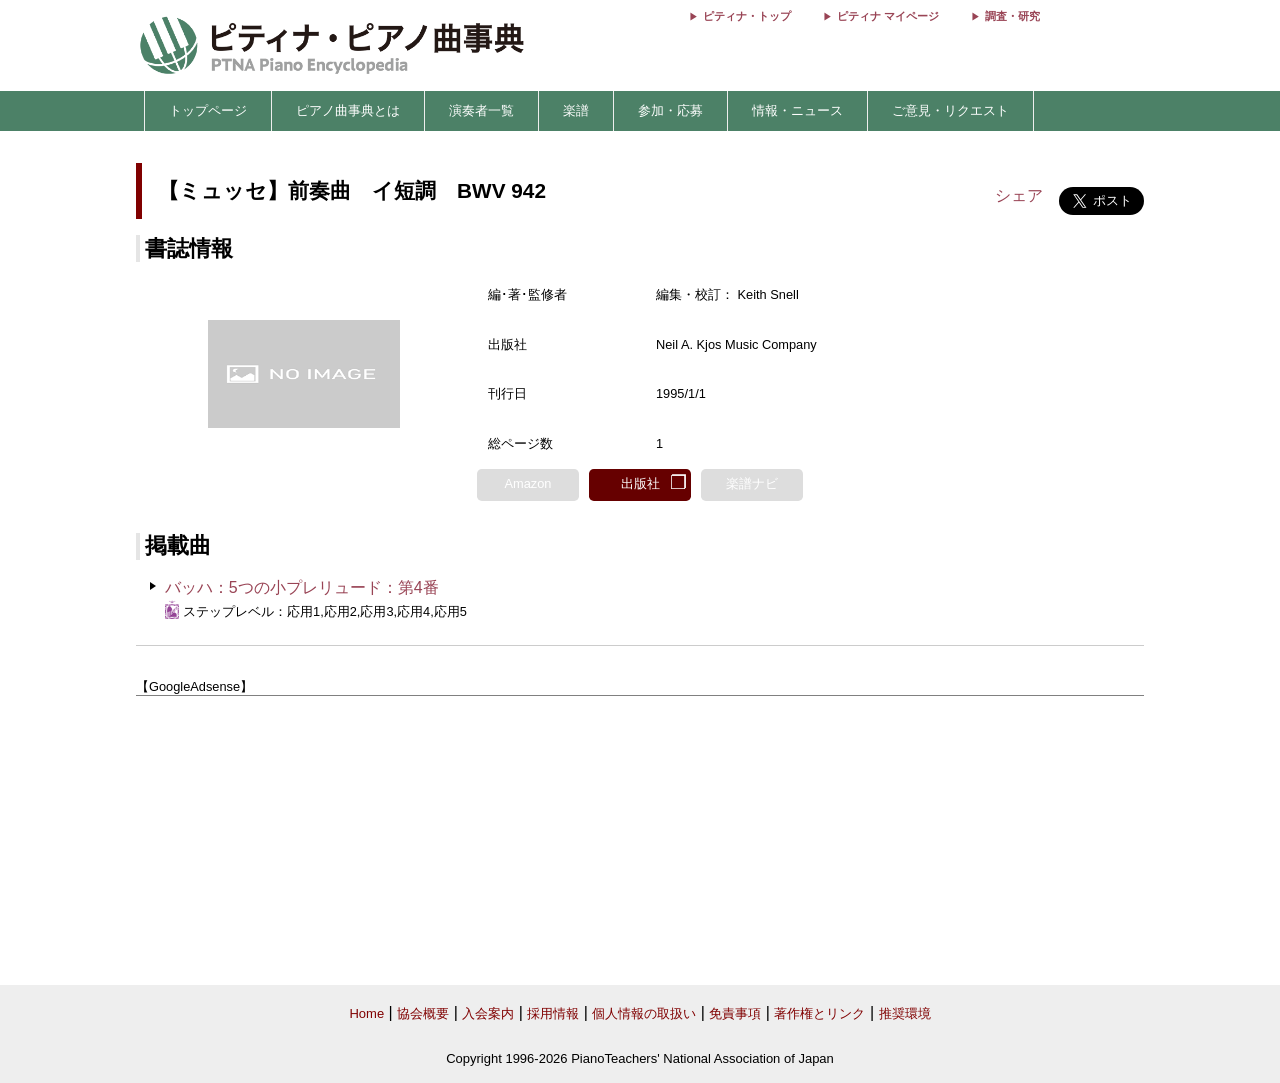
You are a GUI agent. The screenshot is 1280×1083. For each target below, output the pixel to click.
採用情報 (553, 1013)
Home (366, 1013)
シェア (1019, 195)
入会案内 (488, 1013)
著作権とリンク (819, 1013)
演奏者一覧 (481, 110)
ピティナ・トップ (747, 16)
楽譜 (576, 110)
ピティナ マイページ (888, 16)
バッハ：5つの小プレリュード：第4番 (302, 587)
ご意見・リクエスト (950, 110)
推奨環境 (905, 1013)
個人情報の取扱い (644, 1013)
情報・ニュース (797, 110)
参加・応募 (670, 110)
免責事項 (735, 1013)
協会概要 (423, 1013)
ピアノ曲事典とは (348, 110)
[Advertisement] (640, 841)
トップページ (208, 110)
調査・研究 (1012, 16)
